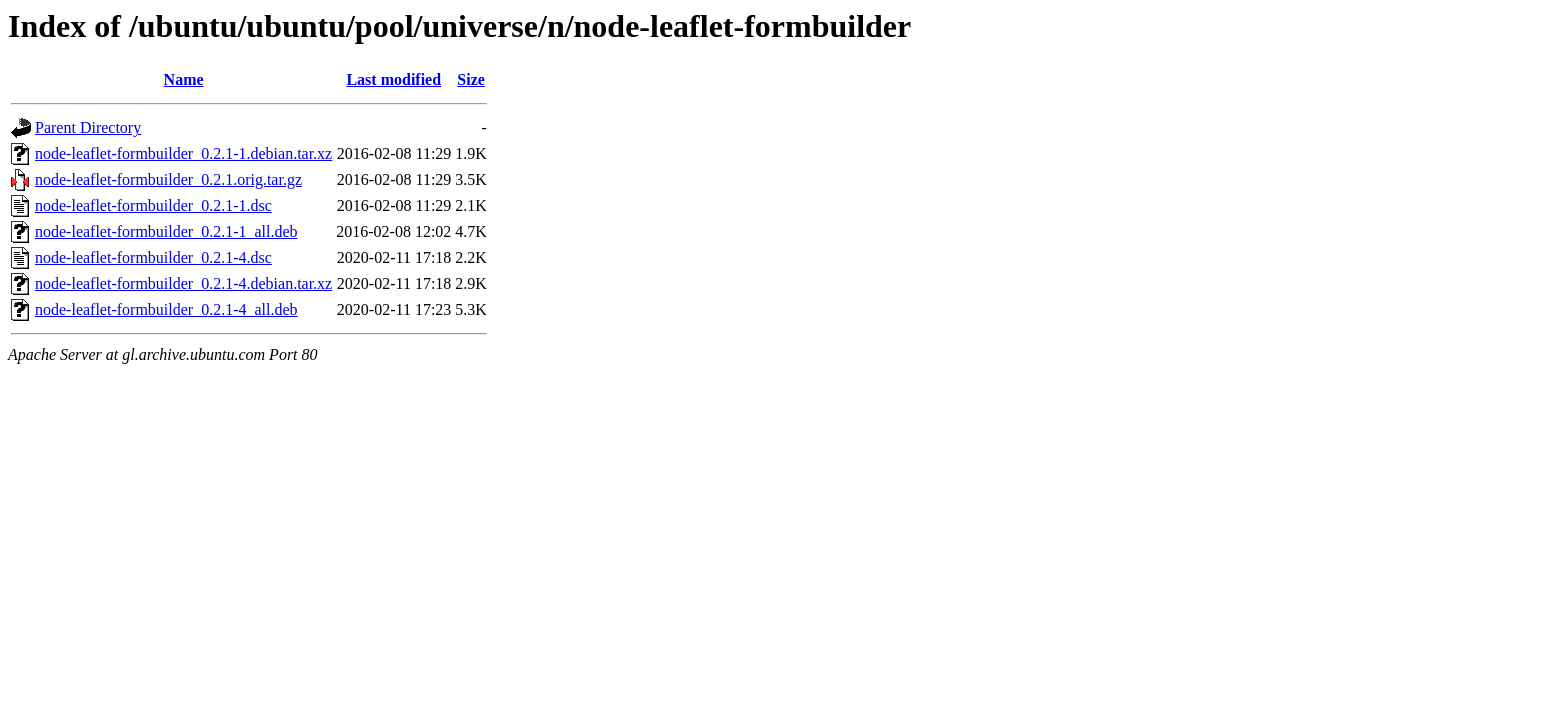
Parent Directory (88, 127)
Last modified (393, 79)
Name (184, 79)
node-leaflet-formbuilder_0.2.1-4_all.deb (166, 309)
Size (471, 79)
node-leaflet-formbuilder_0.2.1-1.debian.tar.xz (183, 153)
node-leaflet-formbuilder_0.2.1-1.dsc (153, 205)
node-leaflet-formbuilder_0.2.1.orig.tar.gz (168, 179)
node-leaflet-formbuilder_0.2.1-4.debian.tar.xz (183, 283)
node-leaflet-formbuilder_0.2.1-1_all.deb (166, 231)
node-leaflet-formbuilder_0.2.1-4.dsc (153, 257)
